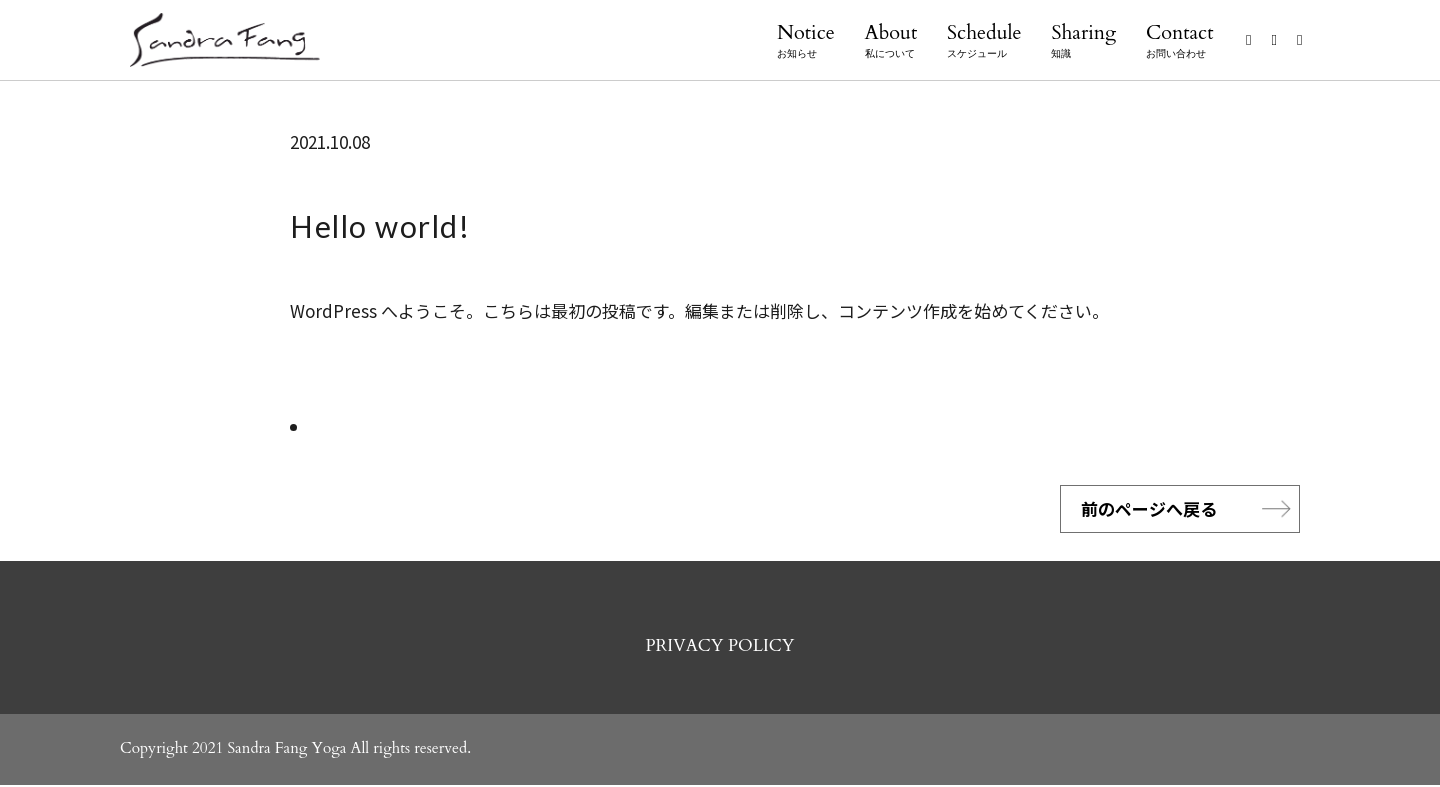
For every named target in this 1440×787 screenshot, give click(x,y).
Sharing (1083, 41)
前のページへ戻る (1149, 509)
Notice (806, 41)
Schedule (984, 41)
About (891, 41)
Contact (1179, 41)
